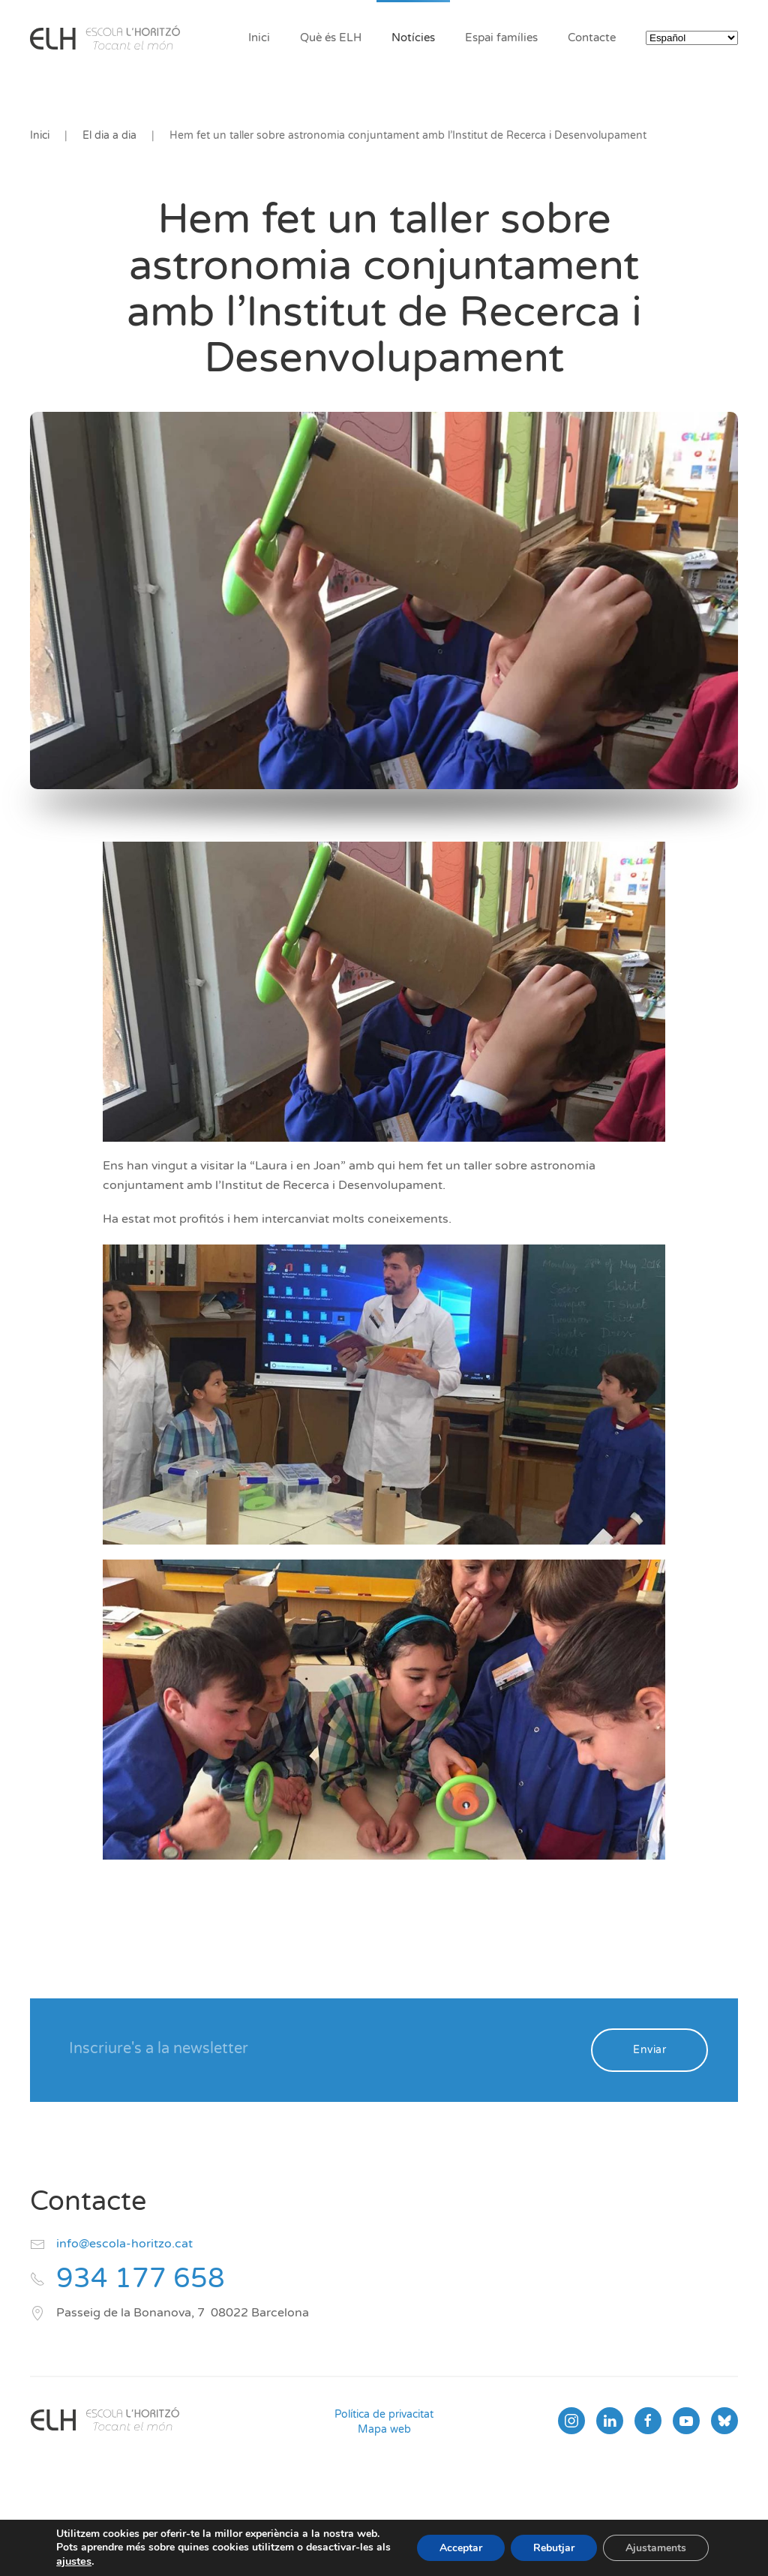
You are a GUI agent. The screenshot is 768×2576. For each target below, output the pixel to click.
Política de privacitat (384, 2414)
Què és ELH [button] (331, 37)
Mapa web (384, 2429)
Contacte (592, 37)
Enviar (649, 2049)
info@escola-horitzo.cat (124, 2243)
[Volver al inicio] (105, 37)
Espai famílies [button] (501, 37)
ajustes (74, 2561)
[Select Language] (692, 38)
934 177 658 (140, 2278)
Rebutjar (553, 2548)
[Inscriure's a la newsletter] (320, 2048)
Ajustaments (656, 2548)
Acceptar (461, 2548)
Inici (259, 37)
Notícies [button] (413, 37)
